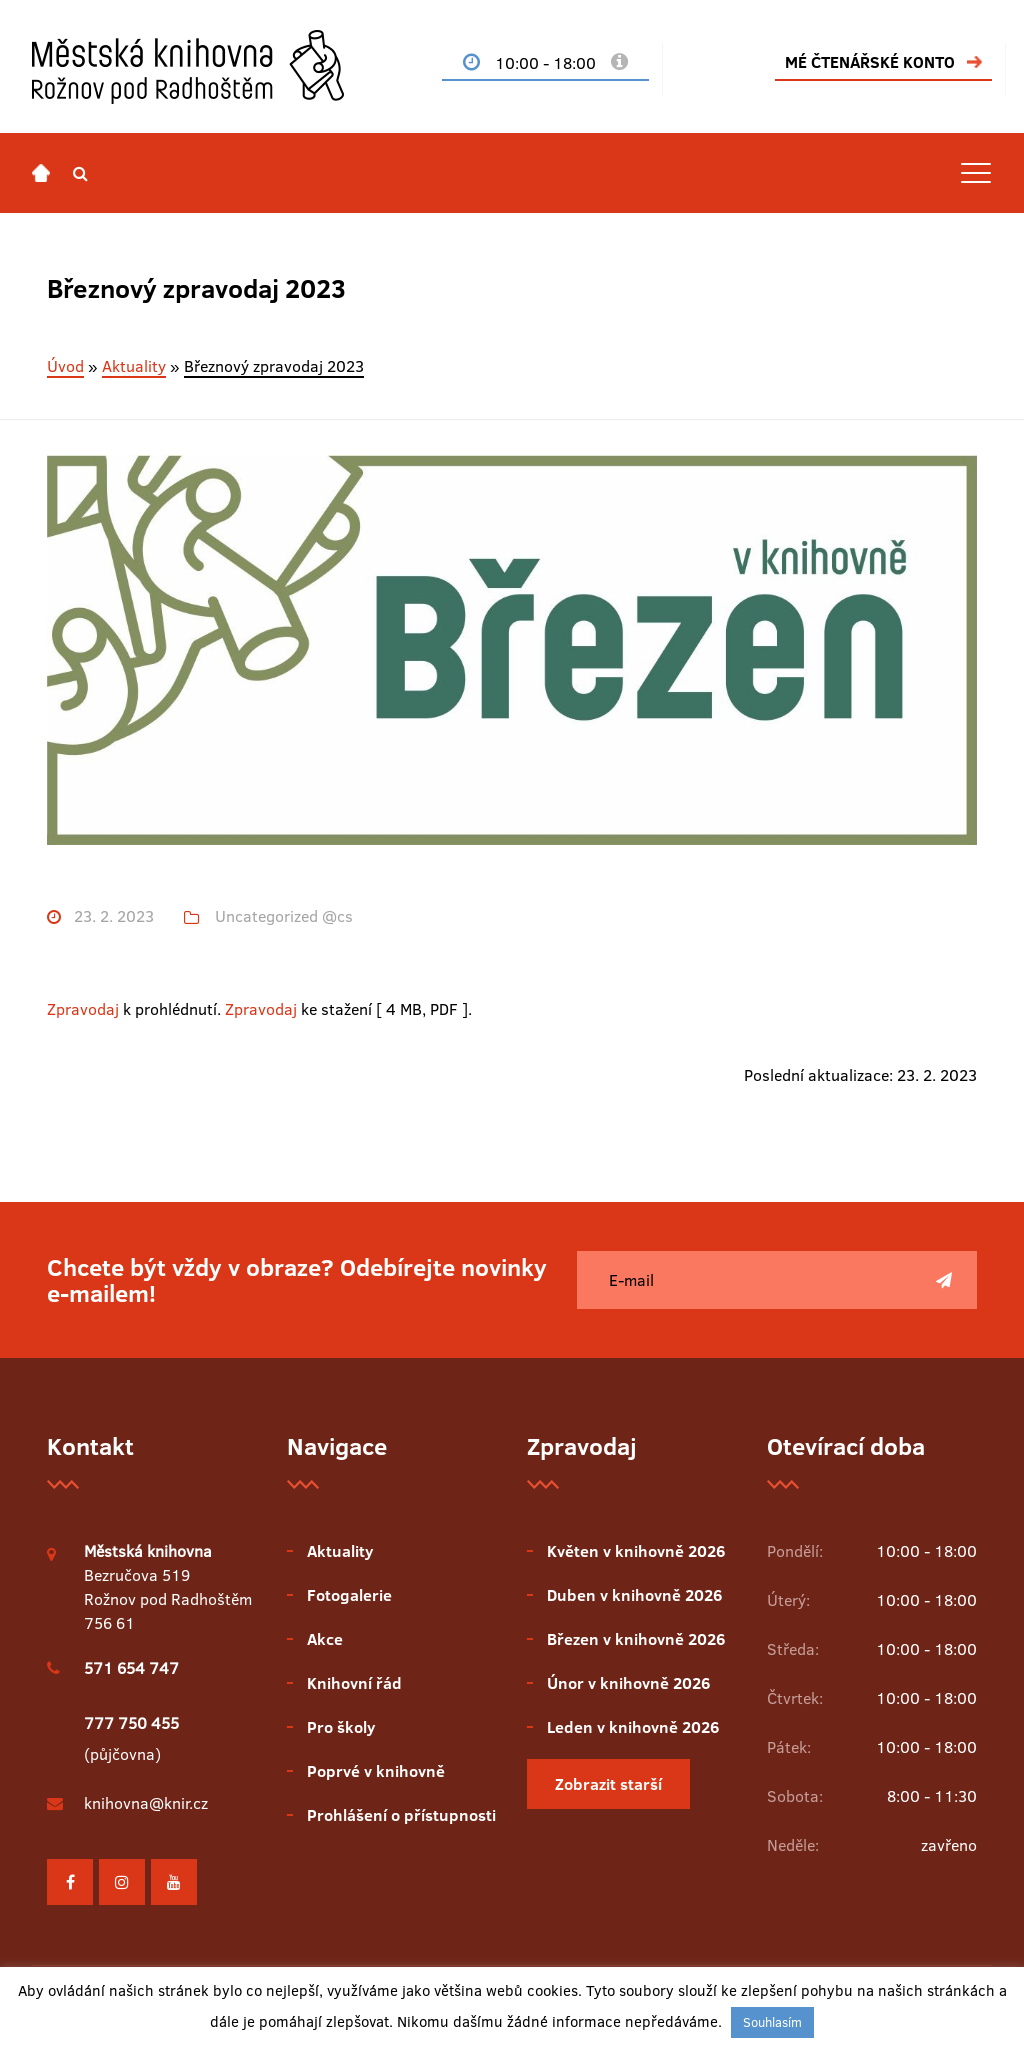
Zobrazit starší (608, 1784)
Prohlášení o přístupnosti (401, 1815)
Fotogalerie (349, 1595)
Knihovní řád (354, 1683)
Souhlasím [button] (772, 2022)
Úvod (65, 366)
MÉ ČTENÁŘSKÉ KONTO (870, 62)
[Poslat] (944, 1280)
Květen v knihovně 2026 (636, 1551)
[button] (80, 173)
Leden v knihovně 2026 (633, 1727)
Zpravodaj (83, 1009)
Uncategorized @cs (284, 916)
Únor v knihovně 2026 (628, 1683)
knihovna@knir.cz (146, 1803)
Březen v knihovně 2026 (636, 1639)
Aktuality (134, 366)
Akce (325, 1639)
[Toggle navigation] (976, 173)
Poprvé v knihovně (376, 1771)
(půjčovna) (131, 1738)
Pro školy (341, 1727)
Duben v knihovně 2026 (634, 1595)
